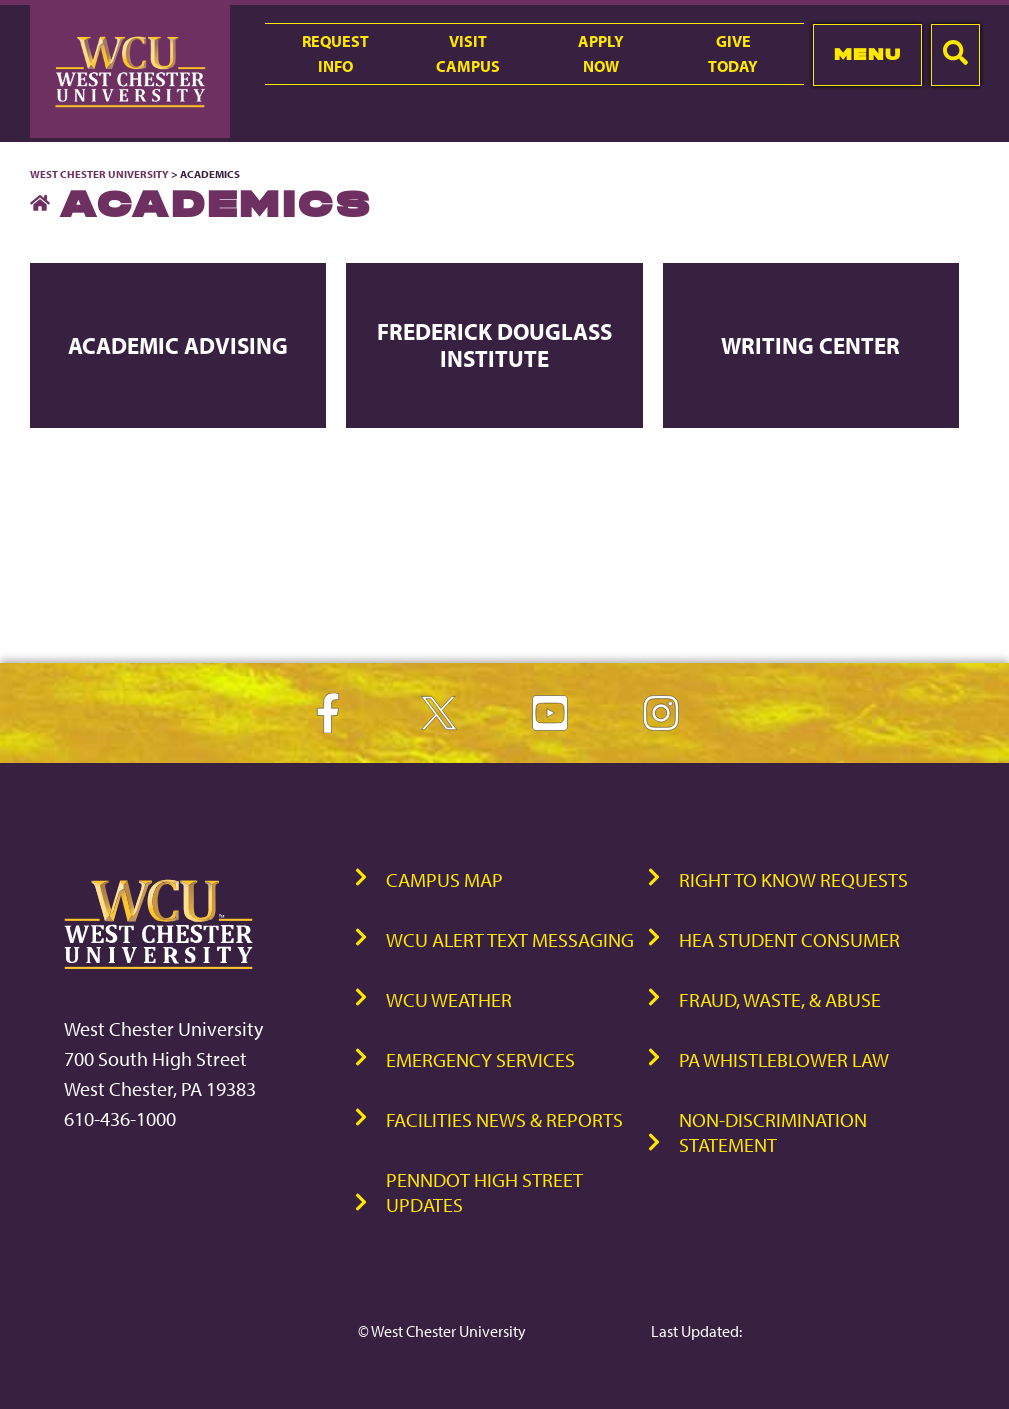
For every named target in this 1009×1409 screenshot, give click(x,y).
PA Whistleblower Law (784, 1059)
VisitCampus (468, 53)
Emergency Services (480, 1059)
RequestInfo (335, 53)
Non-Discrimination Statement (773, 1132)
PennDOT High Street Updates (484, 1192)
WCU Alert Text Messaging (510, 939)
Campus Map (444, 879)
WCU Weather (449, 999)
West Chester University (99, 174)
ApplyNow (601, 53)
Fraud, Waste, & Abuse (780, 999)
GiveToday (733, 53)
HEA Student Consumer (789, 939)
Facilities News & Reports (504, 1119)
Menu (867, 54)
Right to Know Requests (793, 879)
